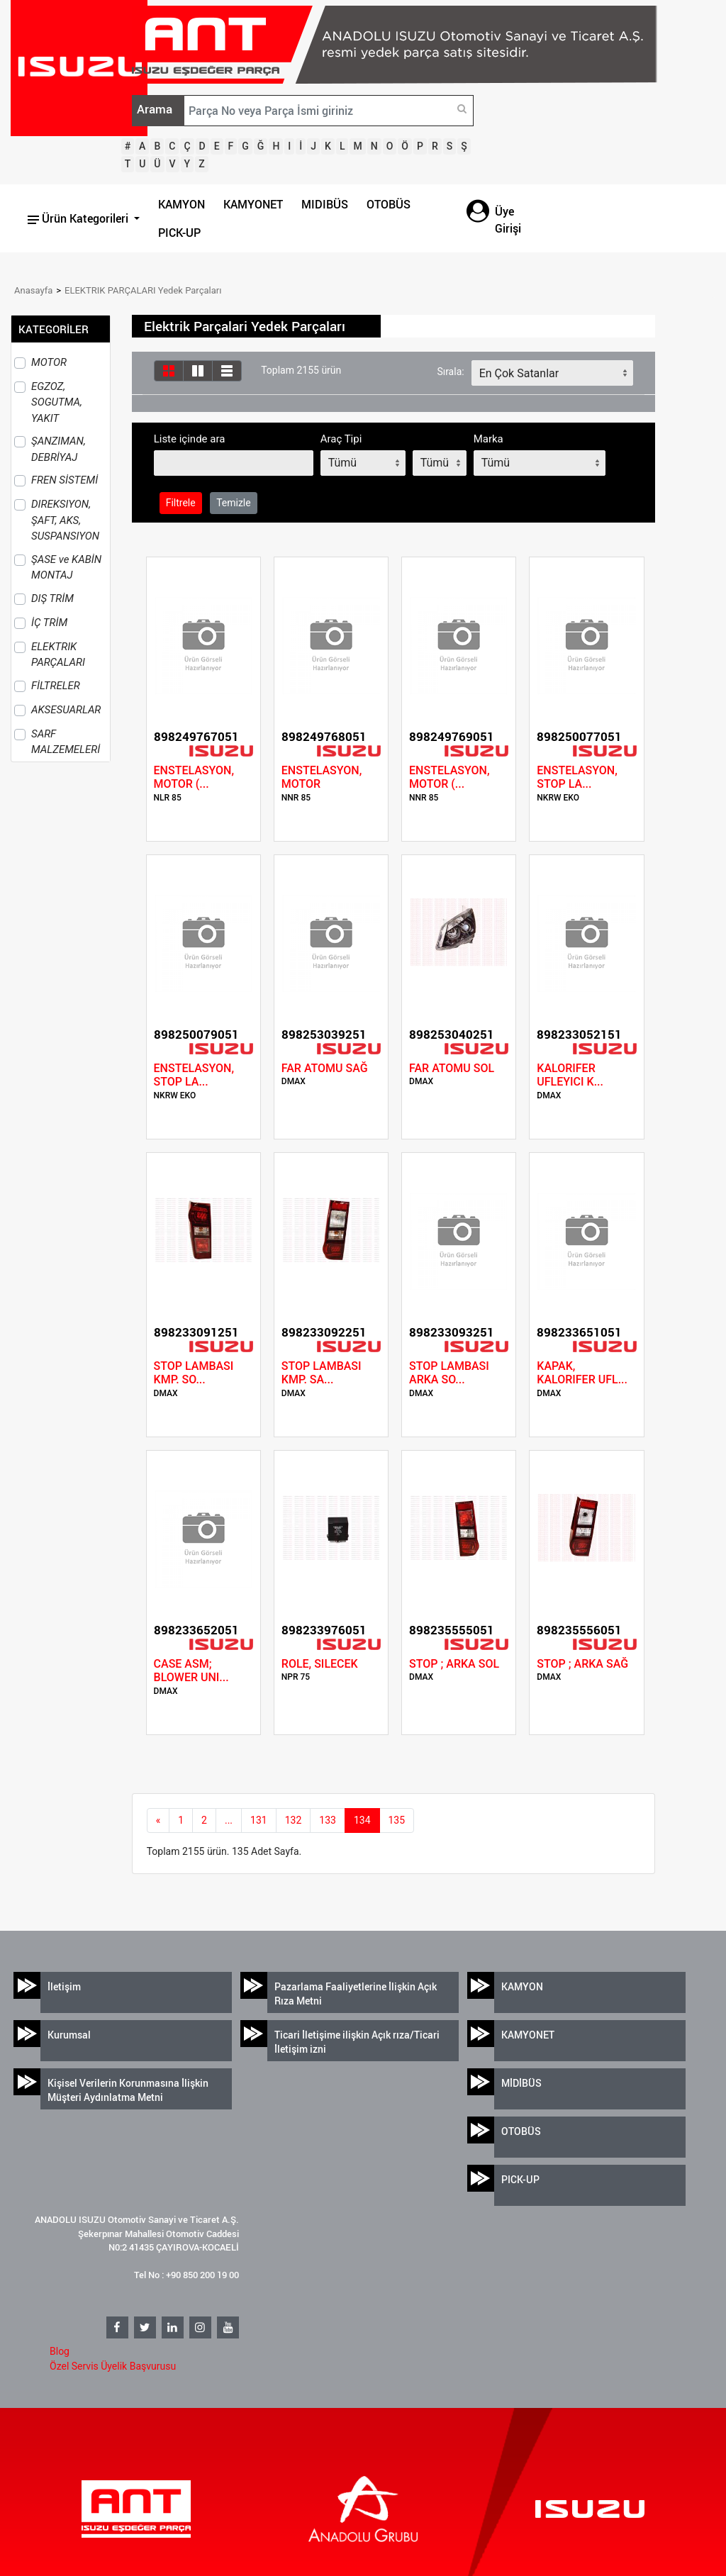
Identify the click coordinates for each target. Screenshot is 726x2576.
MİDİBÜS (521, 2083)
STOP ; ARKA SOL (454, 1664)
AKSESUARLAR (66, 709)
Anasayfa (33, 290)
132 (293, 1820)
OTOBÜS (389, 204)
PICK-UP (179, 232)
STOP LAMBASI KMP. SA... (321, 1372)
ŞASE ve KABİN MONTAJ (66, 567)
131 (258, 1820)
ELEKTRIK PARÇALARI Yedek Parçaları (143, 290)
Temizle (233, 502)
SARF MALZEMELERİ (65, 742)
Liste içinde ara (189, 439)
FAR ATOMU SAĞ (324, 1068)
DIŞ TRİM (52, 598)
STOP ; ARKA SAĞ (582, 1664)
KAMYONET (253, 204)
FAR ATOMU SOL (451, 1068)
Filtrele (181, 502)
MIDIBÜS (324, 204)
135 (397, 1820)
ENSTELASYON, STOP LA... (577, 777)
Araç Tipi (341, 439)
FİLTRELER (55, 685)
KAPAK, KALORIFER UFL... (582, 1372)
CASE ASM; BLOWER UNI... (191, 1670)
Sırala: (450, 371)
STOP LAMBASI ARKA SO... (449, 1372)
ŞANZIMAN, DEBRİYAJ (58, 449)
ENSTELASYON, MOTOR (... (194, 777)
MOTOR (49, 362)
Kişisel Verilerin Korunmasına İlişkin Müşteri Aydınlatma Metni (128, 2090)
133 (327, 1820)
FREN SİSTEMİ (64, 480)
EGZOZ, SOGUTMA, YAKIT (56, 402)
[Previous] (158, 1821)
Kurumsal (69, 2034)
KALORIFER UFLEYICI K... (570, 1074)
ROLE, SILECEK (319, 1664)
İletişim (64, 1986)
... (229, 1820)
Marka (488, 439)
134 (362, 1820)
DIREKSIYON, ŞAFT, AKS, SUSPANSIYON (65, 520)
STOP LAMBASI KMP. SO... (194, 1372)
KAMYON (181, 204)
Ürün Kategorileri (79, 218)
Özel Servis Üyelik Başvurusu (113, 2366)
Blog (59, 2351)
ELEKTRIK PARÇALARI (58, 654)
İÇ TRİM (49, 622)
